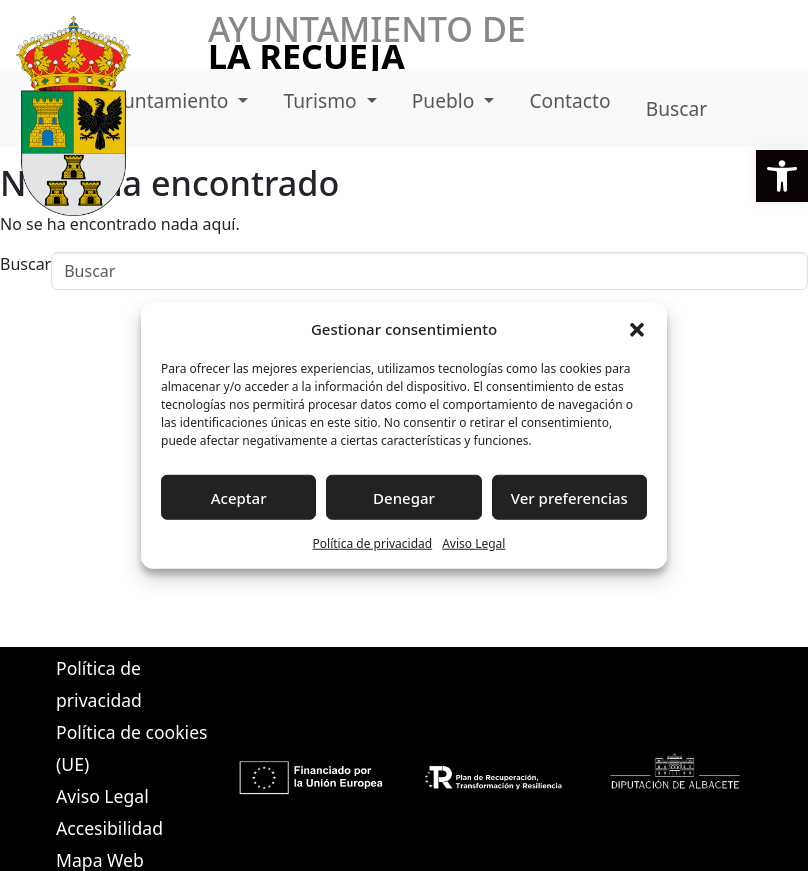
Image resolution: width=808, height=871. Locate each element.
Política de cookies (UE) (131, 748)
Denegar (404, 497)
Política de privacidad (373, 543)
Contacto (569, 100)
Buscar (676, 108)
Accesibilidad (109, 828)
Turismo (323, 100)
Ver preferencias (569, 497)
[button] (782, 176)
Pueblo (446, 100)
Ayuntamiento (167, 100)
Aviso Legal (473, 543)
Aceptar (239, 497)
